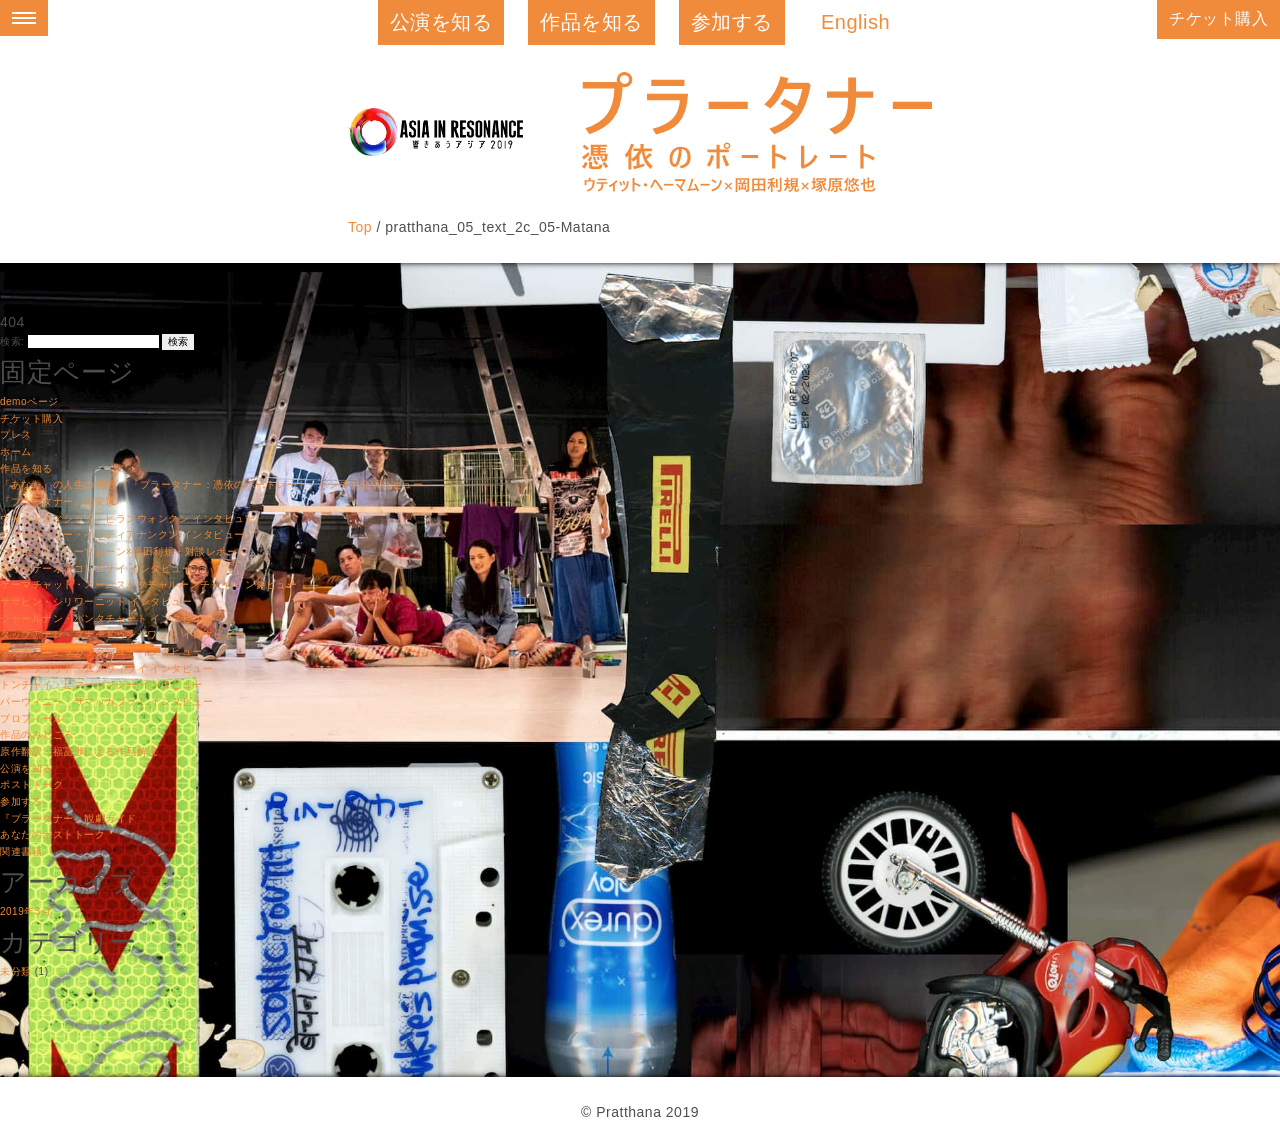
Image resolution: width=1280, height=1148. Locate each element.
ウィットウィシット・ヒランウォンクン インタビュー (127, 518)
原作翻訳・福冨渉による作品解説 (79, 751)
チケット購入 (1218, 18)
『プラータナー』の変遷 (58, 501)
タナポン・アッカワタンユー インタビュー (101, 651)
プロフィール (31, 718)
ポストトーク (31, 784)
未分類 (16, 971)
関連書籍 (21, 851)
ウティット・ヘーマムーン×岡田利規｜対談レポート (124, 551)
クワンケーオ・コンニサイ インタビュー (96, 568)
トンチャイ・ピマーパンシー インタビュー (101, 684)
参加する (732, 22)
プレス (16, 434)
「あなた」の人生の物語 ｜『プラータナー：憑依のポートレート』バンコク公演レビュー (211, 484)
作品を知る (591, 22)
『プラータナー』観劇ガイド (68, 818)
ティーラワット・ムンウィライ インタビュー (106, 668)
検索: (12, 341)
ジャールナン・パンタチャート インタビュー (106, 618)
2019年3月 (25, 911)
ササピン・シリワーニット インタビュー (96, 601)
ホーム (16, 451)
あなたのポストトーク (52, 834)
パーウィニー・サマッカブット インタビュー (106, 701)
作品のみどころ (37, 734)
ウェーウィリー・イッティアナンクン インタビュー (122, 534)
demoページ (29, 401)
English (855, 22)
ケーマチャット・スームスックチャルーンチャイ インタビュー (148, 584)
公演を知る (441, 22)
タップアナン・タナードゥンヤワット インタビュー (122, 634)
